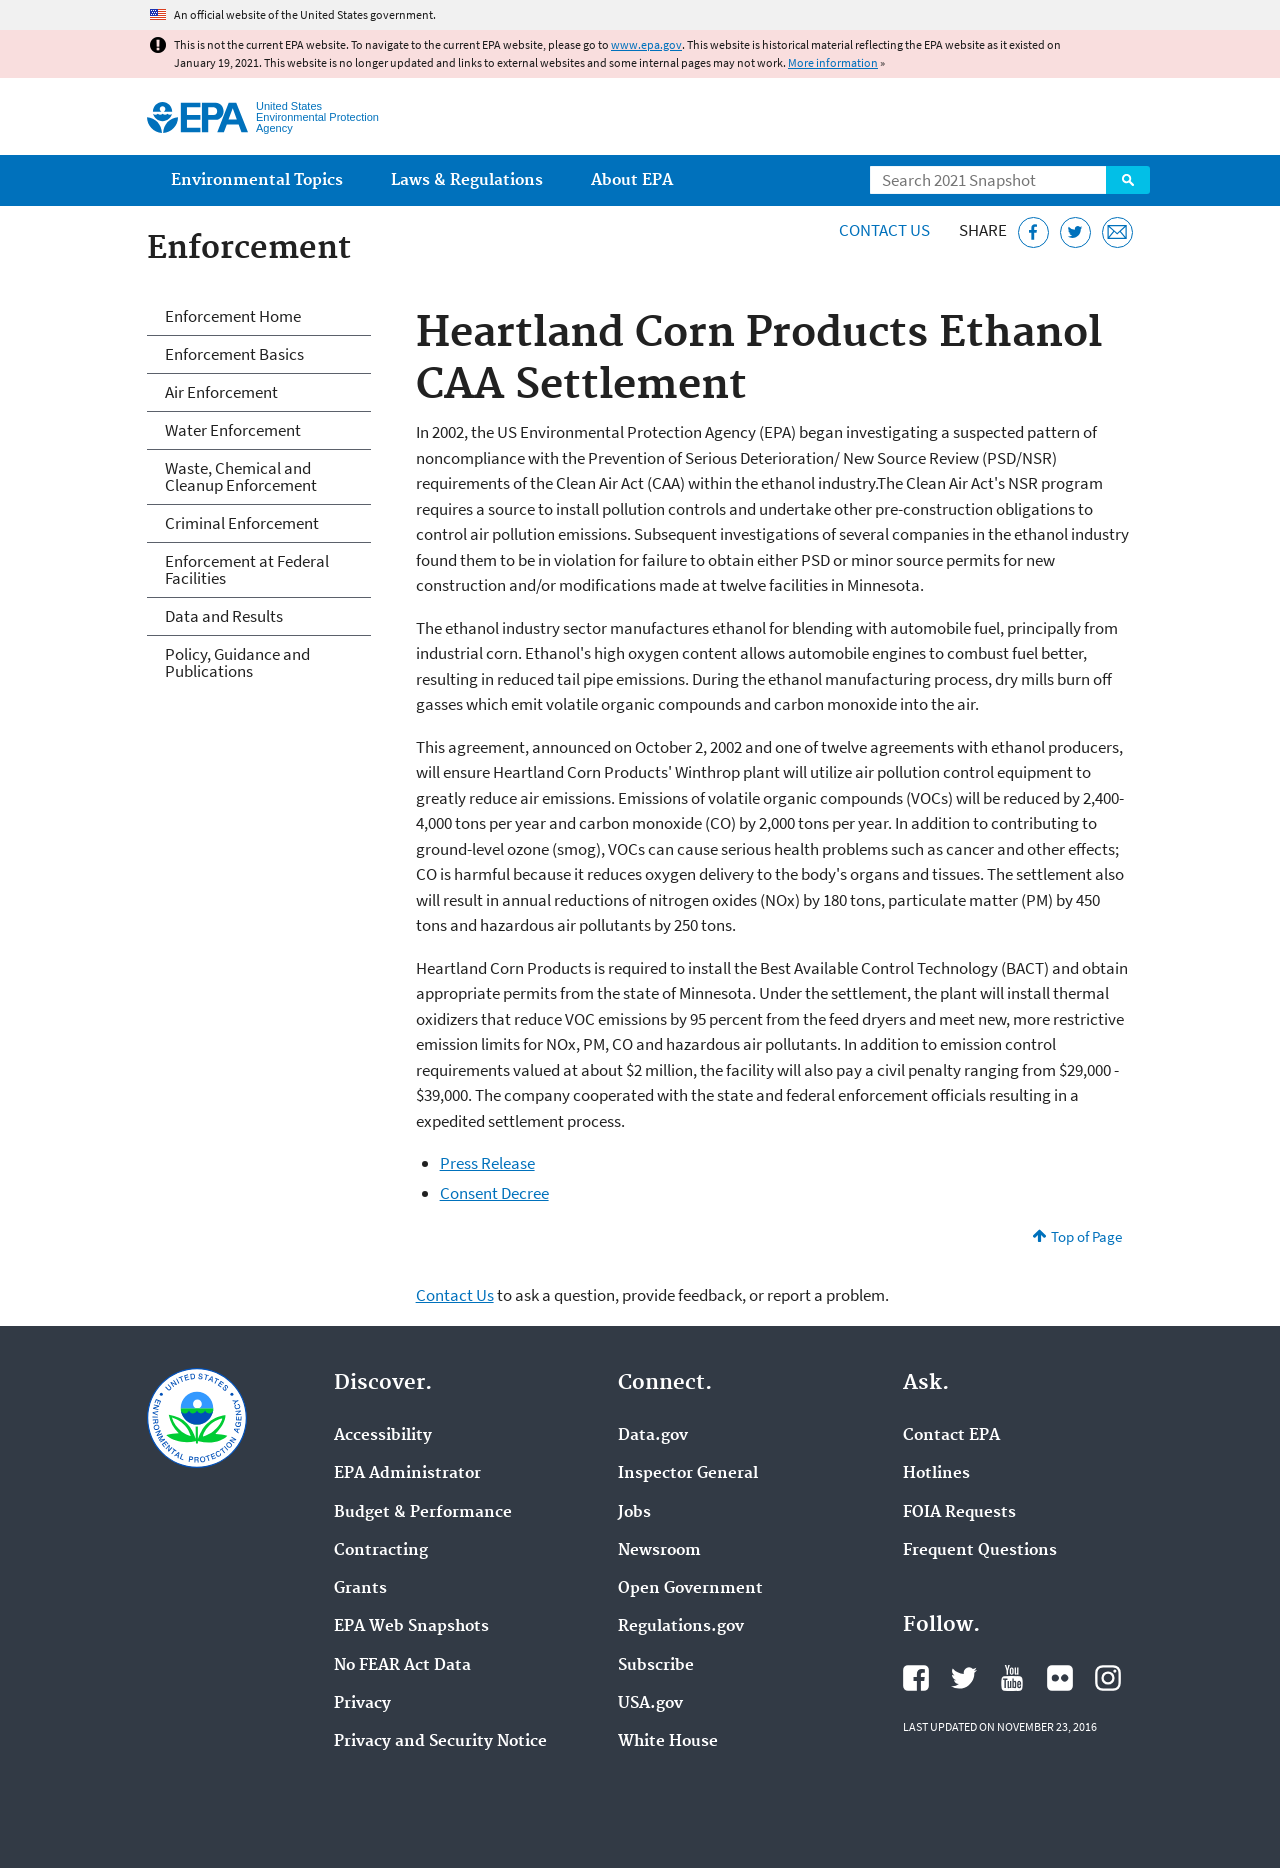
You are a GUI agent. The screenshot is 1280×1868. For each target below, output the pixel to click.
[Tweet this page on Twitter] (1075, 232)
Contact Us (884, 230)
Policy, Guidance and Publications (237, 662)
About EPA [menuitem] (632, 180)
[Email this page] (1117, 232)
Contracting (381, 1551)
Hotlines (936, 1474)
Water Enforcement (233, 430)
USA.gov (650, 1704)
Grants (360, 1589)
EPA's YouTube (1012, 1678)
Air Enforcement (221, 392)
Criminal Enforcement (242, 523)
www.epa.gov (646, 44)
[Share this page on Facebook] (1033, 232)
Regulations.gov (681, 1627)
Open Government (690, 1589)
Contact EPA (951, 1436)
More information (833, 62)
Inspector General (688, 1474)
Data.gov (653, 1436)
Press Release (487, 1163)
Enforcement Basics (234, 354)
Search (1128, 180)
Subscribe (656, 1666)
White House (668, 1742)
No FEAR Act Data (402, 1666)
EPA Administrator (407, 1474)
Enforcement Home (233, 316)
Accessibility (383, 1436)
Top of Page (1086, 1236)
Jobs (634, 1513)
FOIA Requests (959, 1513)
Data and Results (224, 616)
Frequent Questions (980, 1551)
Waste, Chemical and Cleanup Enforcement (241, 476)
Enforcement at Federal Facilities (247, 569)
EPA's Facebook (916, 1678)
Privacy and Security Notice (440, 1742)
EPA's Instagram (1108, 1678)
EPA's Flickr (1060, 1678)
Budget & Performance (423, 1513)
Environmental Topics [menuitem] (257, 180)
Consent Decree (494, 1193)
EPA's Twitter (964, 1678)
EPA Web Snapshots (411, 1627)
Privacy (362, 1704)
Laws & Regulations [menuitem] (467, 180)
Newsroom (659, 1551)
